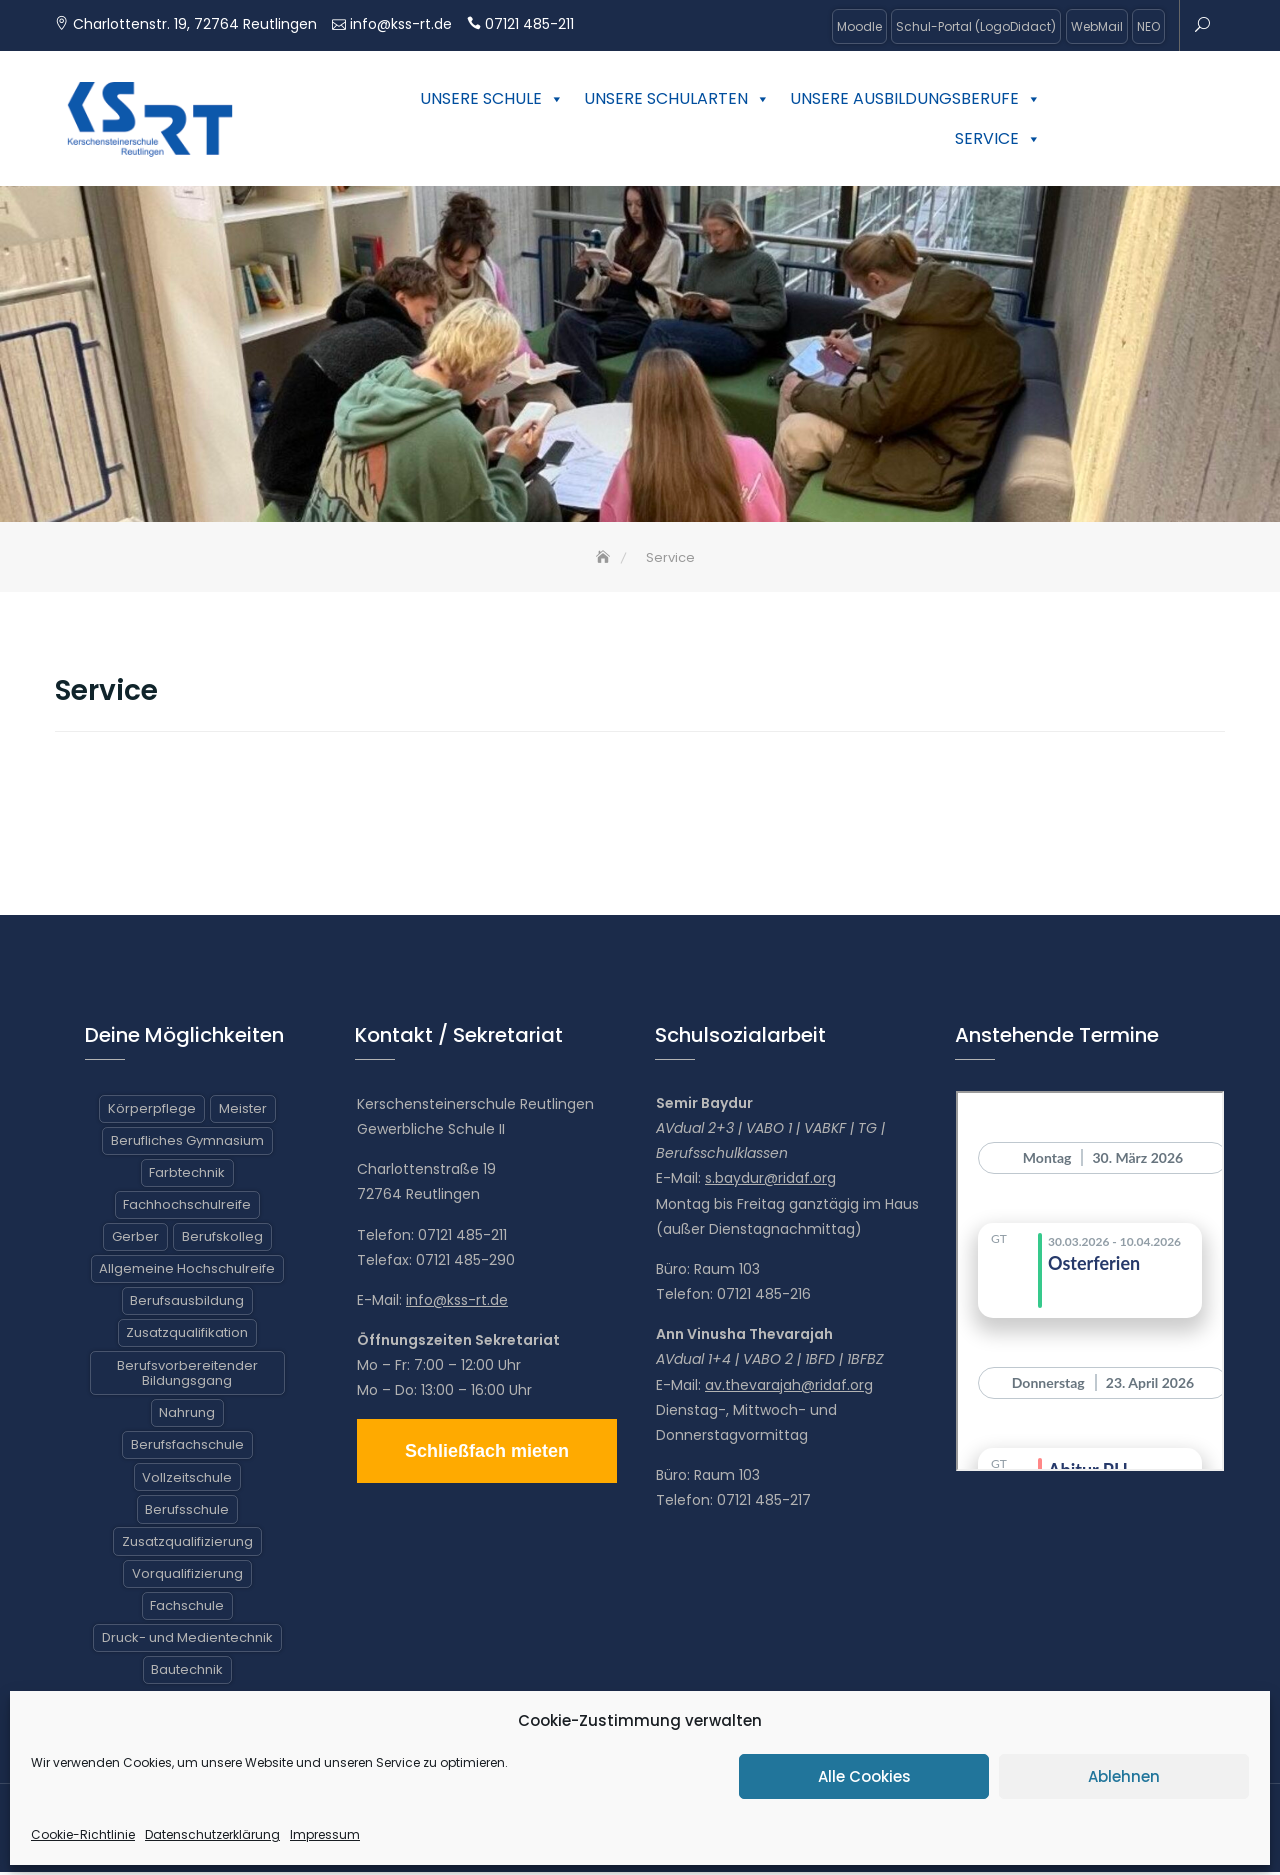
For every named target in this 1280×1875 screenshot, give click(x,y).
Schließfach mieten (487, 1454)
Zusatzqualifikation (187, 1336)
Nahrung (187, 1416)
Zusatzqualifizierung (187, 1544)
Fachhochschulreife (187, 1208)
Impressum (325, 1834)
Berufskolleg (222, 1240)
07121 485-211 (529, 24)
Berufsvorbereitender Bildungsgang (187, 1376)
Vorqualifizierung (187, 1577)
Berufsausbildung (187, 1304)
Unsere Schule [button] (492, 98)
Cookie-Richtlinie (83, 1834)
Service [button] (998, 138)
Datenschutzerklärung (212, 1834)
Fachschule (187, 1609)
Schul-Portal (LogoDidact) (976, 26)
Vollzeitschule (187, 1480)
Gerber (135, 1240)
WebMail (1097, 26)
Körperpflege (152, 1111)
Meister (243, 1111)
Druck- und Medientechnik (187, 1641)
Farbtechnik (187, 1176)
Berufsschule (187, 1512)
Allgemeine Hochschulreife (187, 1272)
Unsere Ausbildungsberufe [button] (915, 98)
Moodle (859, 26)
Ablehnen (1124, 1776)
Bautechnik (187, 1673)
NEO (1148, 26)
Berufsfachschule (187, 1448)
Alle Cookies (864, 1776)
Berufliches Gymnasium (187, 1144)
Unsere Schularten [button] (677, 98)
